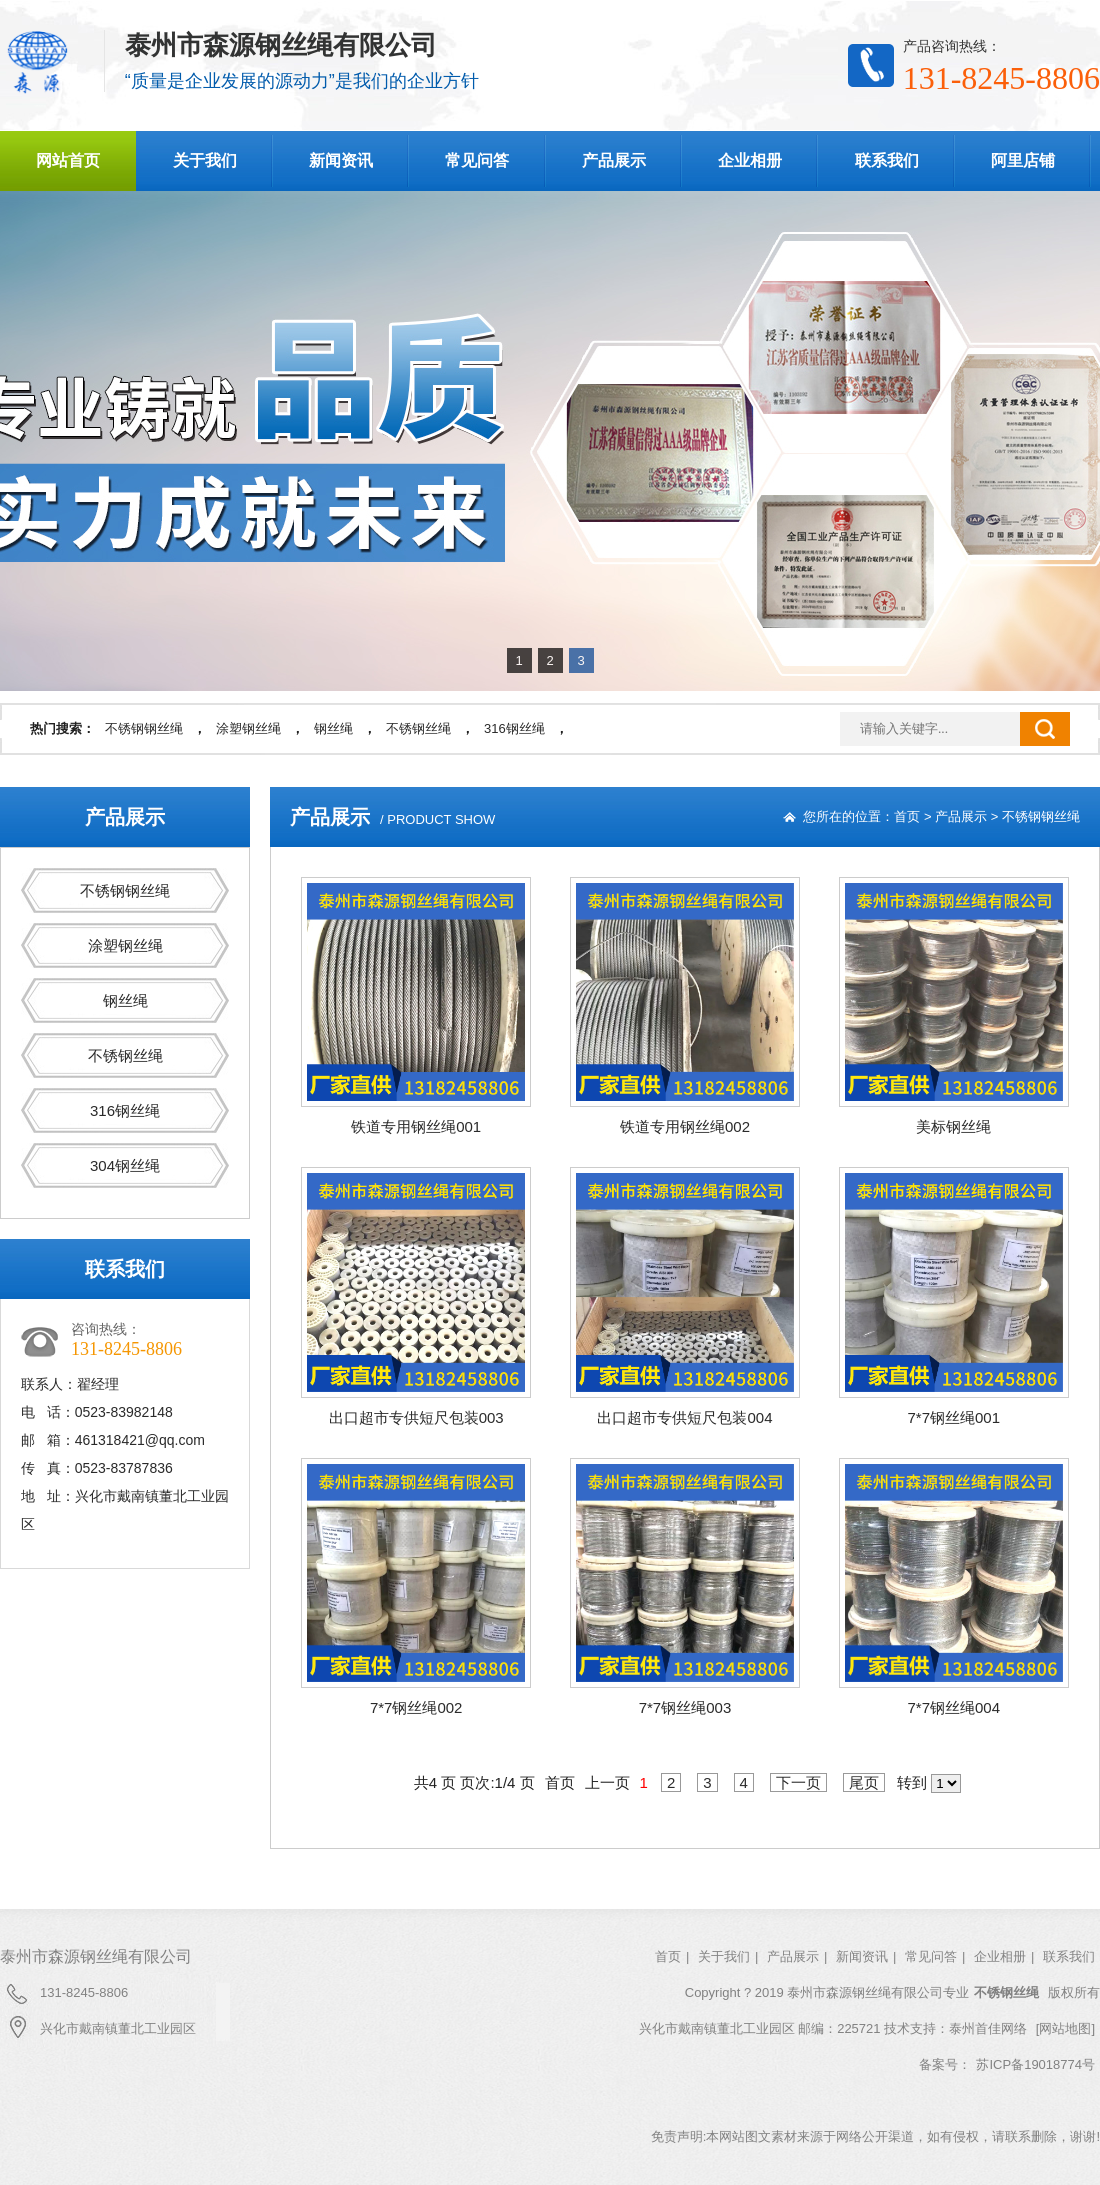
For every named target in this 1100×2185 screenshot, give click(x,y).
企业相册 (750, 160)
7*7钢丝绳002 (416, 1707)
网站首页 (68, 160)
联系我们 (887, 160)
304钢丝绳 (125, 1165)
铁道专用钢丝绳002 (685, 1126)
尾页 (864, 1782)
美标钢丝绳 (953, 1126)
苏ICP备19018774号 (1035, 2064)
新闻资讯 (341, 160)
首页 (907, 816)
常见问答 (477, 160)
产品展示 (614, 160)
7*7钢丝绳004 (953, 1707)
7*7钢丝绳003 (685, 1707)
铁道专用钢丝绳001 (416, 1126)
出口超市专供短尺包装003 (416, 1417)
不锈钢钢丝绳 (144, 728)
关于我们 (205, 160)
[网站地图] (1065, 2028)
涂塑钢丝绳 (248, 728)
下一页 (798, 1782)
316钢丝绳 (514, 728)
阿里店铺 (1023, 160)
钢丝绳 (333, 728)
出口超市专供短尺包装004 (684, 1417)
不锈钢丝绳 (418, 728)
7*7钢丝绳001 (953, 1417)
